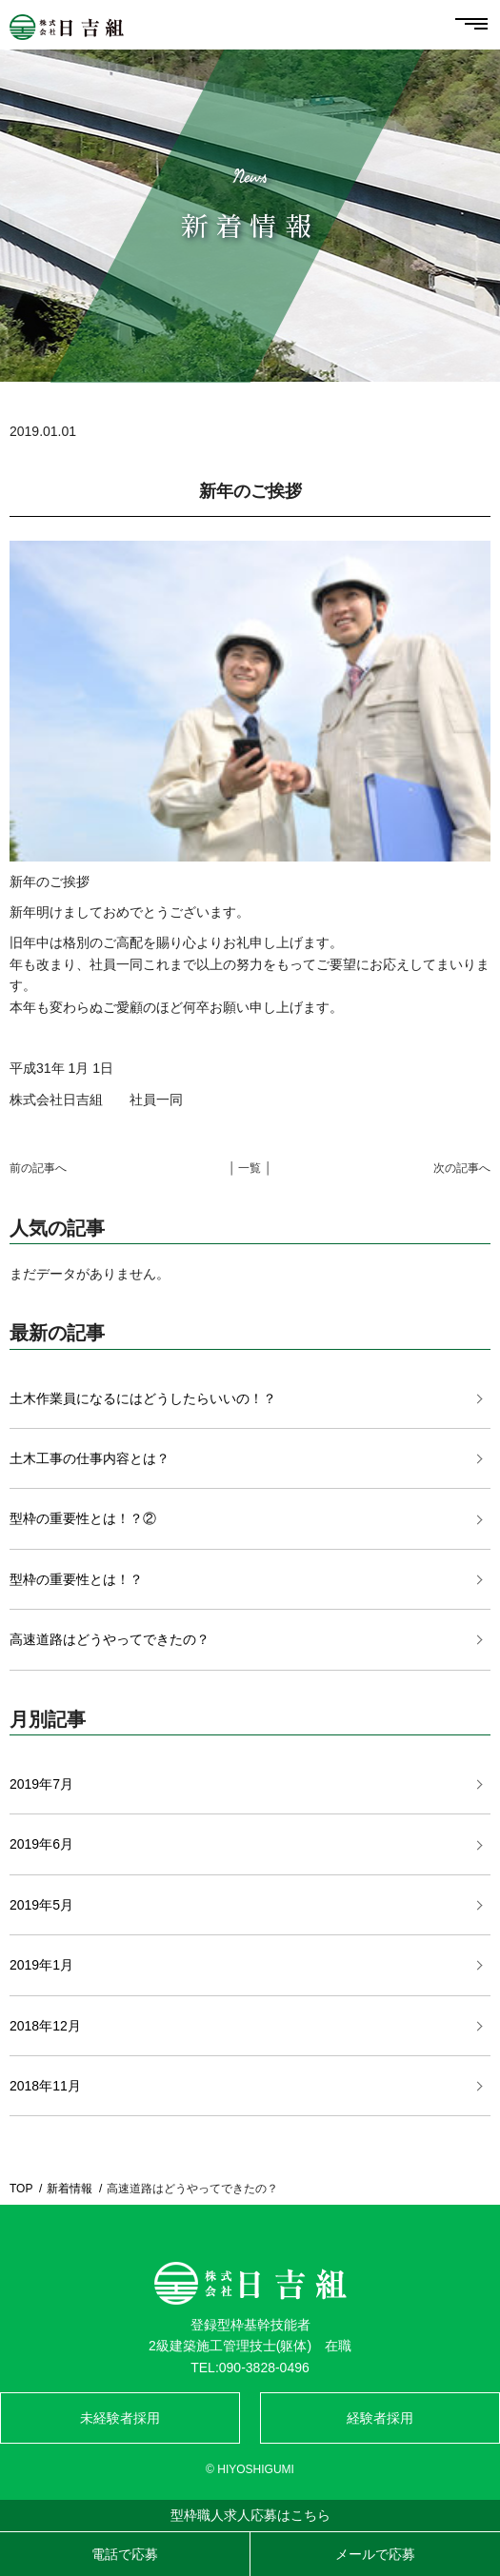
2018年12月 (45, 2025)
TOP (21, 2188)
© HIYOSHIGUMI (250, 2469)
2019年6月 (41, 1844)
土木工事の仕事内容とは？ (90, 1458)
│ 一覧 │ (250, 1168)
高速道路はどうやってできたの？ (110, 1639)
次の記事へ (461, 1168)
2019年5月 (41, 1904)
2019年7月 (41, 1784)
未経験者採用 (120, 2418)
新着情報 (69, 2188)
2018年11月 (45, 2085)
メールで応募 (375, 2554)
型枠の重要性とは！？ (76, 1579)
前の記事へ (38, 1168)
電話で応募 (124, 2554)
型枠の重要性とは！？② (83, 1518)
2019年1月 (41, 1964)
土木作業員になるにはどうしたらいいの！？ (143, 1398)
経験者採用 (380, 2418)
